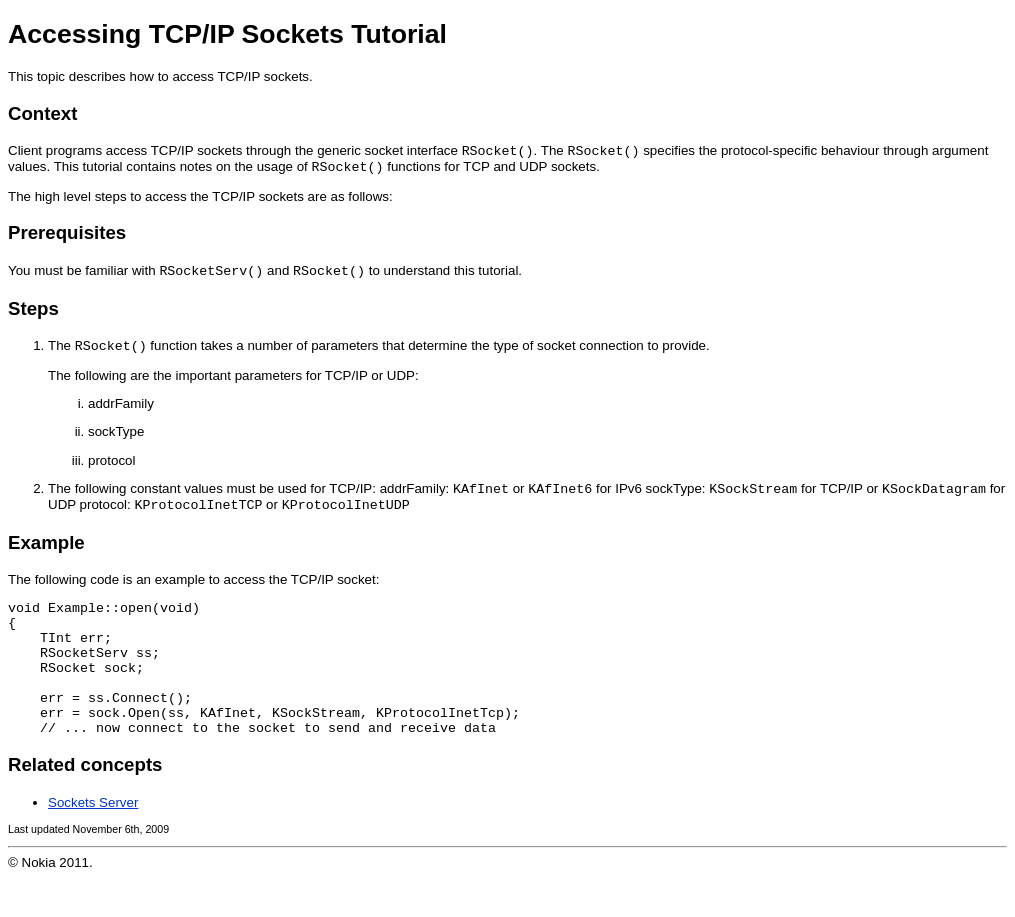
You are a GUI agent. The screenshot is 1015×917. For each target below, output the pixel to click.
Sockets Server (93, 841)
